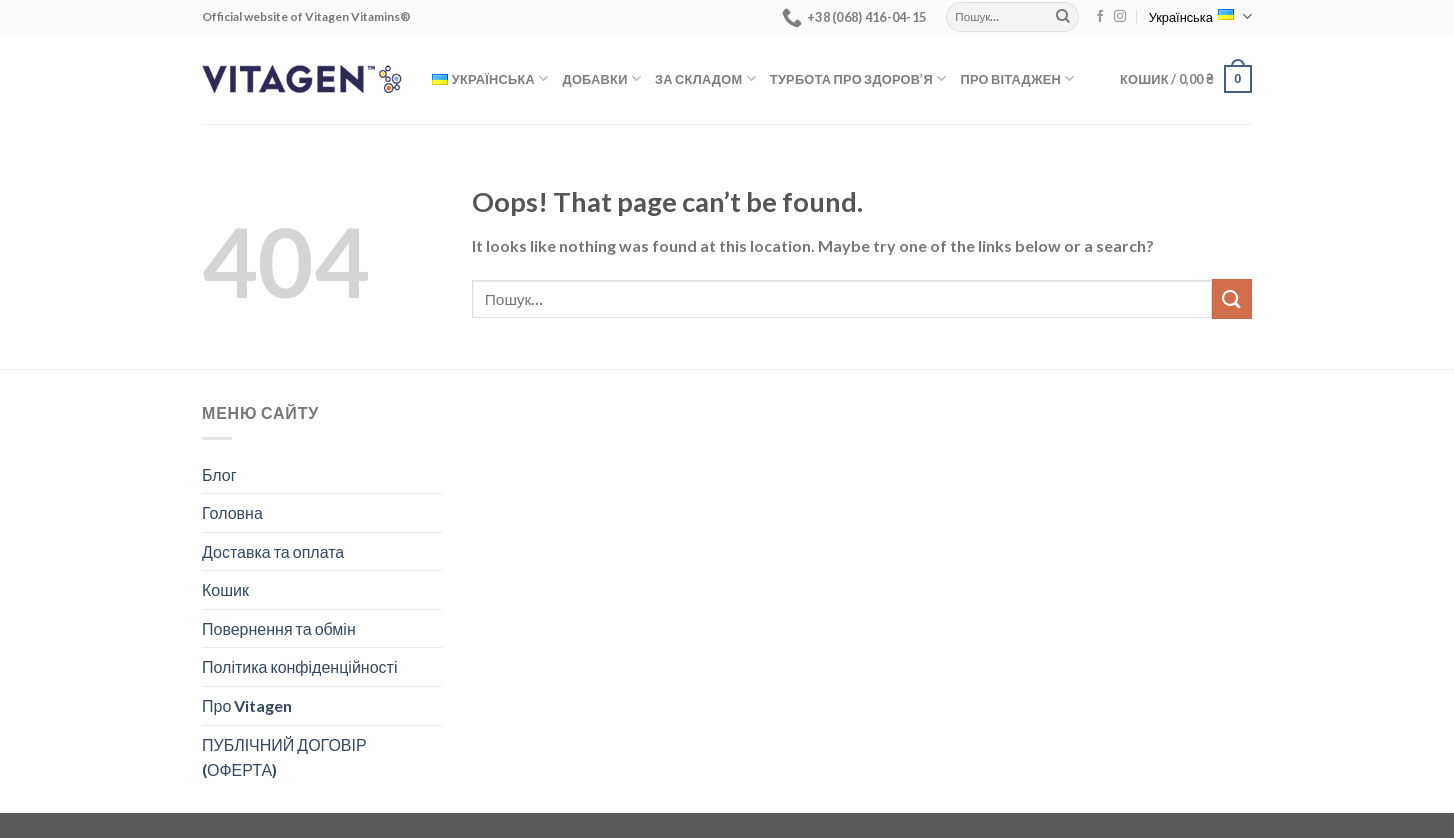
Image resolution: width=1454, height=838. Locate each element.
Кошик (225, 589)
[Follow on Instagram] (1120, 17)
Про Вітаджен (1017, 78)
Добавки (602, 78)
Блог (219, 474)
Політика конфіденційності (299, 666)
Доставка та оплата (273, 551)
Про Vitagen (247, 705)
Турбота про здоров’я (858, 78)
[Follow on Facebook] (1100, 17)
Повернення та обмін (279, 628)
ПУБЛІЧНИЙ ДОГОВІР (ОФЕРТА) (284, 757)
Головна (232, 512)
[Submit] (1063, 17)
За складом (705, 78)
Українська (1200, 16)
